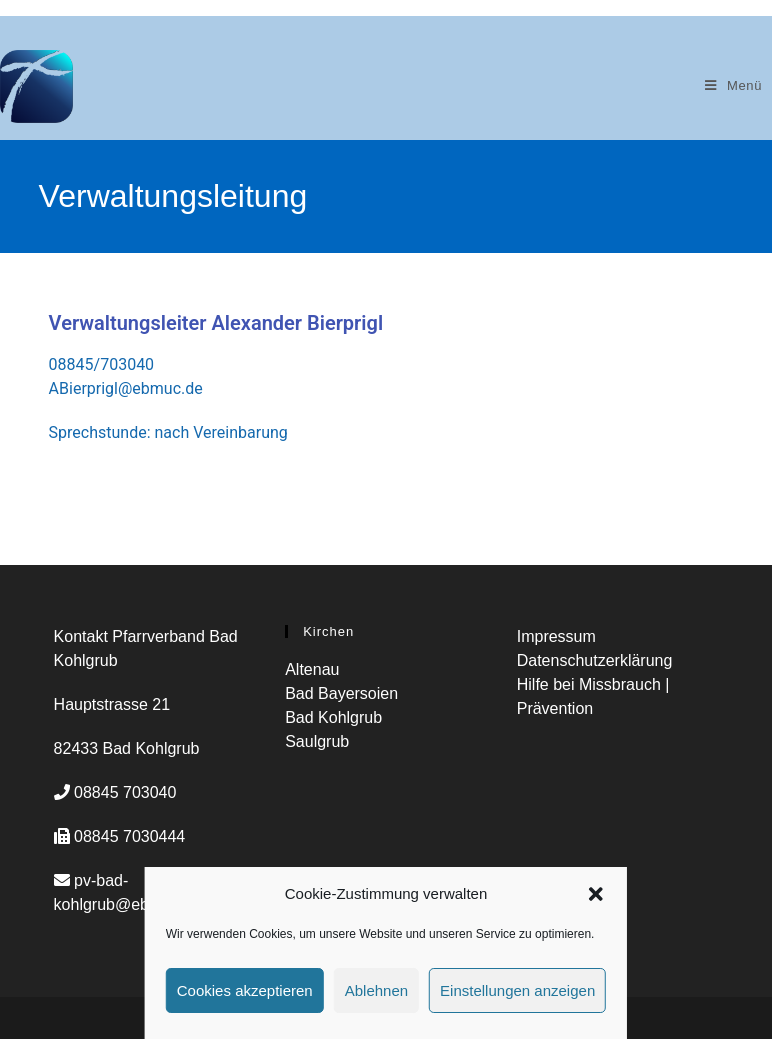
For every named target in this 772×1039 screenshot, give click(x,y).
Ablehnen (376, 990)
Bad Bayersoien (341, 693)
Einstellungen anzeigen (517, 990)
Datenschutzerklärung (595, 660)
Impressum (556, 636)
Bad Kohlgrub (333, 717)
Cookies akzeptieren (245, 990)
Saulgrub (317, 741)
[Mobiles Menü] (733, 85)
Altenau (312, 669)
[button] (596, 894)
